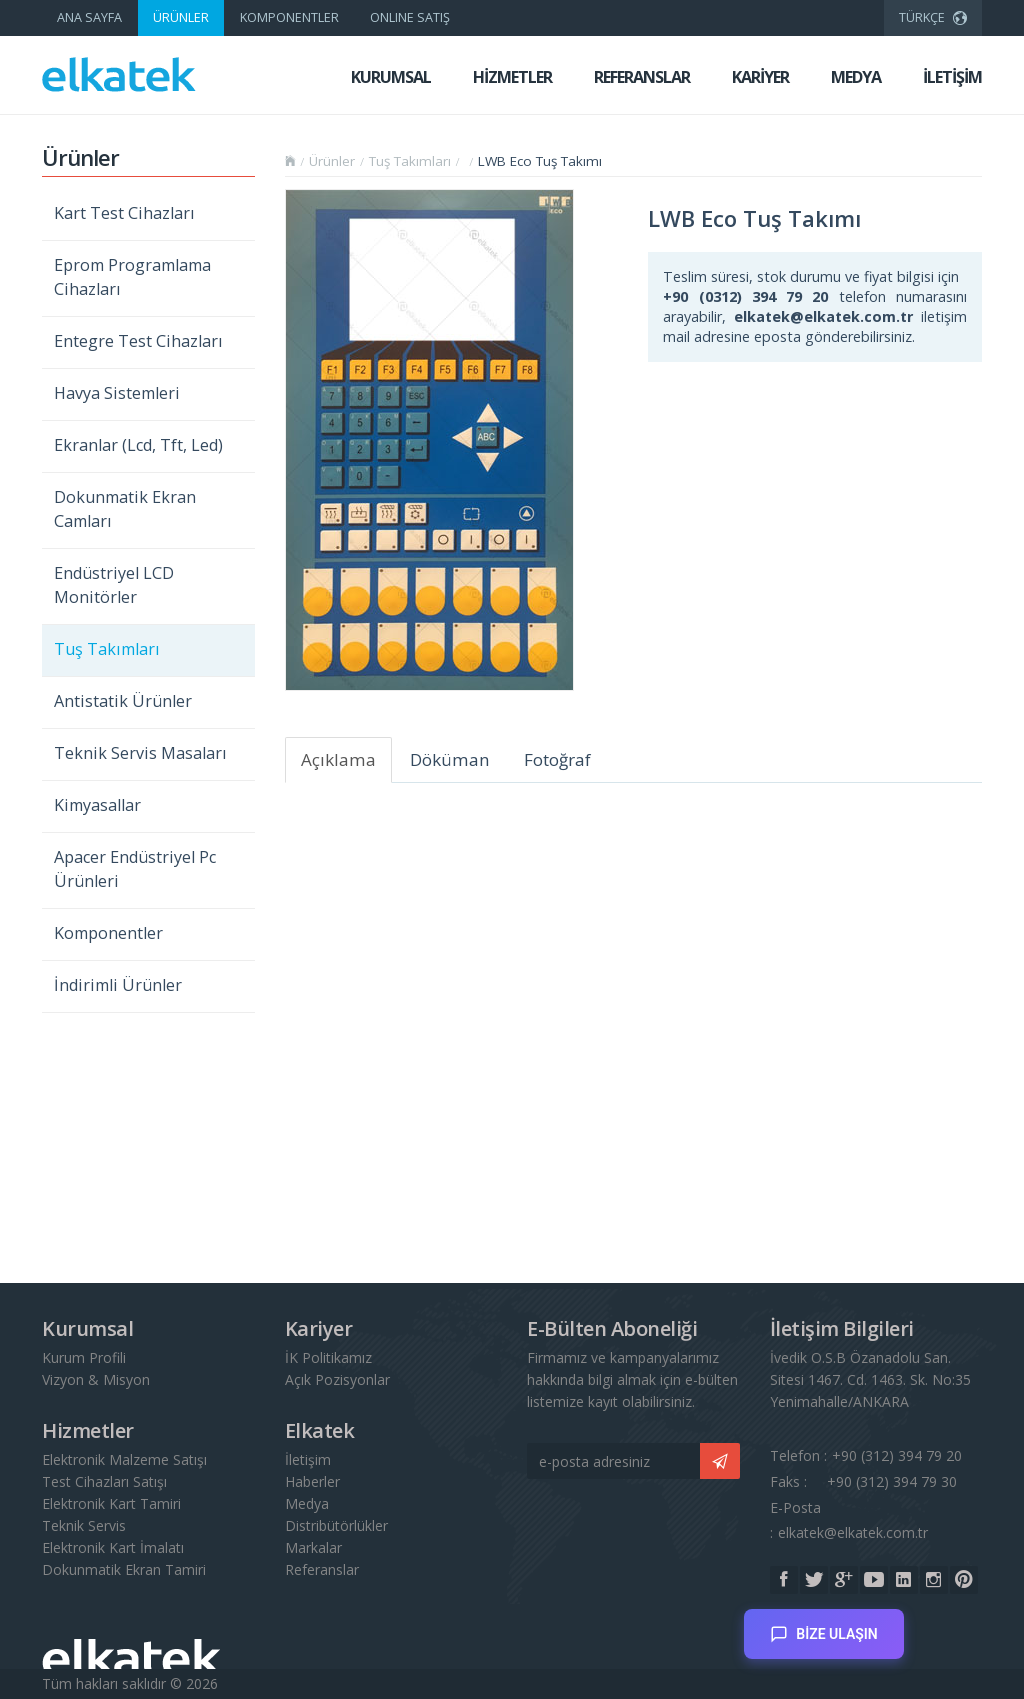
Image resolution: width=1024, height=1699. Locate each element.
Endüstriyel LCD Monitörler (114, 585)
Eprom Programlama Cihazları (132, 277)
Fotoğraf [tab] (557, 759)
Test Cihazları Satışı (104, 1481)
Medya (307, 1503)
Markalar (313, 1547)
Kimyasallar (97, 805)
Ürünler (332, 161)
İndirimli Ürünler (118, 985)
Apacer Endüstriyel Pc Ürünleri (135, 869)
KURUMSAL (391, 77)
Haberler (312, 1481)
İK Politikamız (328, 1357)
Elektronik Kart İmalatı (113, 1547)
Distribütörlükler (336, 1525)
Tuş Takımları (107, 649)
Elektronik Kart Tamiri (111, 1503)
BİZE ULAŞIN (824, 1626)
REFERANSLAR (642, 77)
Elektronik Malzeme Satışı (124, 1459)
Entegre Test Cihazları (138, 341)
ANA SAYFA (89, 17)
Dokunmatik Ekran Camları (125, 509)
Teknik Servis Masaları (140, 753)
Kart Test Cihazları (124, 213)
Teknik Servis (84, 1525)
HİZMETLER (512, 77)
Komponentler (108, 933)
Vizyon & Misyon (96, 1379)
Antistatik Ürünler (123, 701)
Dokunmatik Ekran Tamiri (124, 1569)
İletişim (308, 1459)
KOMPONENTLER (289, 17)
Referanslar (322, 1569)
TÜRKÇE (933, 15)
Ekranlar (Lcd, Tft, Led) (138, 445)
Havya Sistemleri (117, 393)
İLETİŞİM (952, 77)
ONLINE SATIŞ (410, 17)
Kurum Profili (84, 1357)
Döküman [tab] (450, 759)
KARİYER (760, 77)
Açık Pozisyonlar (337, 1379)
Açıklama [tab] (338, 759)
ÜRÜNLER (181, 17)
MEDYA (856, 77)
